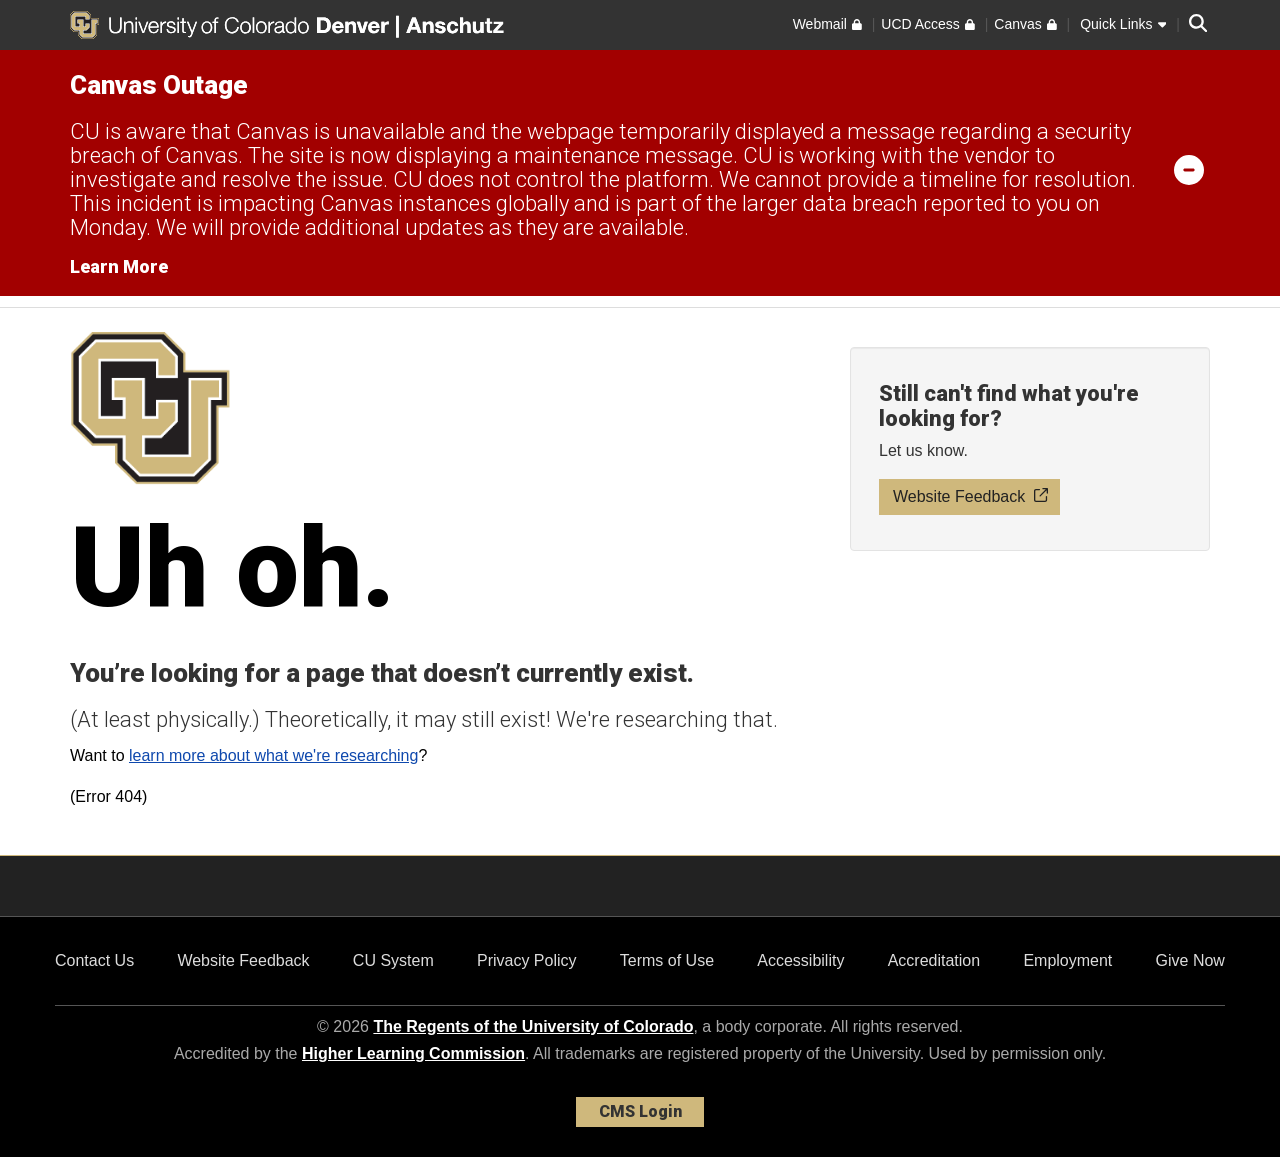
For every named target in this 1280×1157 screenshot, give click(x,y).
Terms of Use (667, 960)
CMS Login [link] (640, 1111)
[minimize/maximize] (1189, 169)
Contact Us (94, 960)
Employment (1067, 960)
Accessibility (800, 960)
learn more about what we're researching (273, 755)
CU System (393, 960)
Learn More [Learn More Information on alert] (119, 266)
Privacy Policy (527, 960)
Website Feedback (243, 960)
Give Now (1190, 960)
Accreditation (934, 960)
